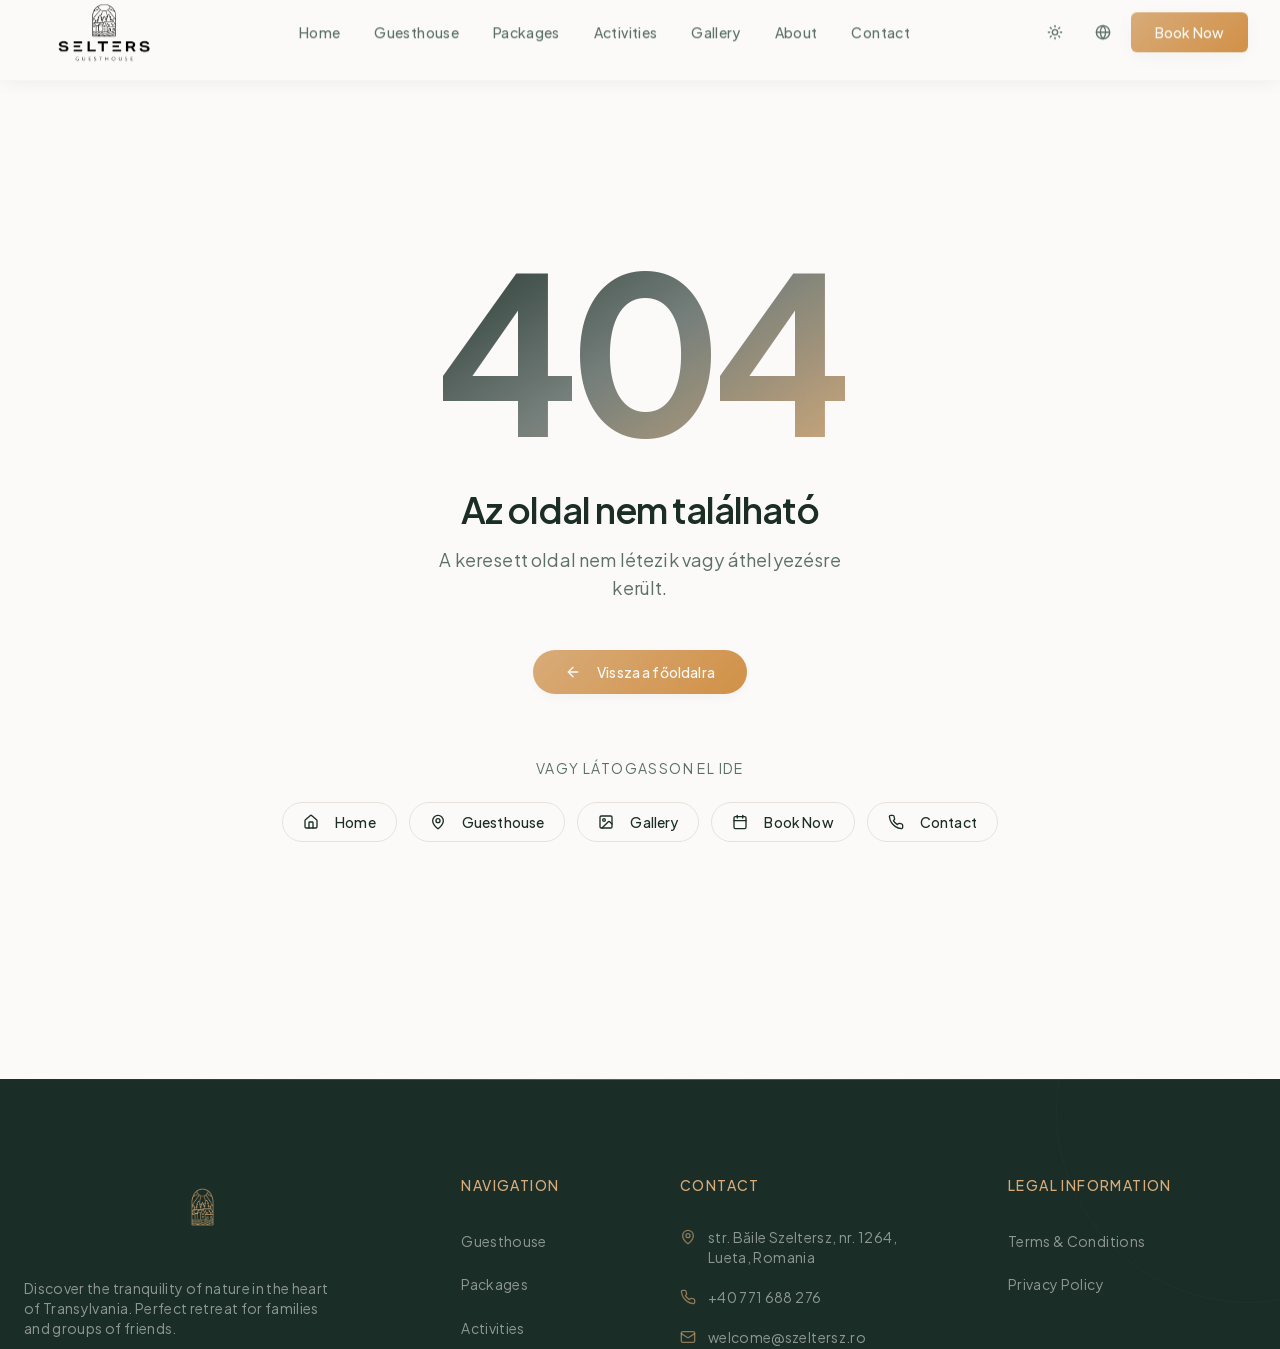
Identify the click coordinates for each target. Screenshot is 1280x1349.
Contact (932, 826)
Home (339, 826)
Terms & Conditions (1084, 1240)
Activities (501, 1327)
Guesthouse (487, 826)
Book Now (782, 826)
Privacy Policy (1064, 1283)
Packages (502, 1283)
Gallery (638, 826)
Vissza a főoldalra (640, 675)
